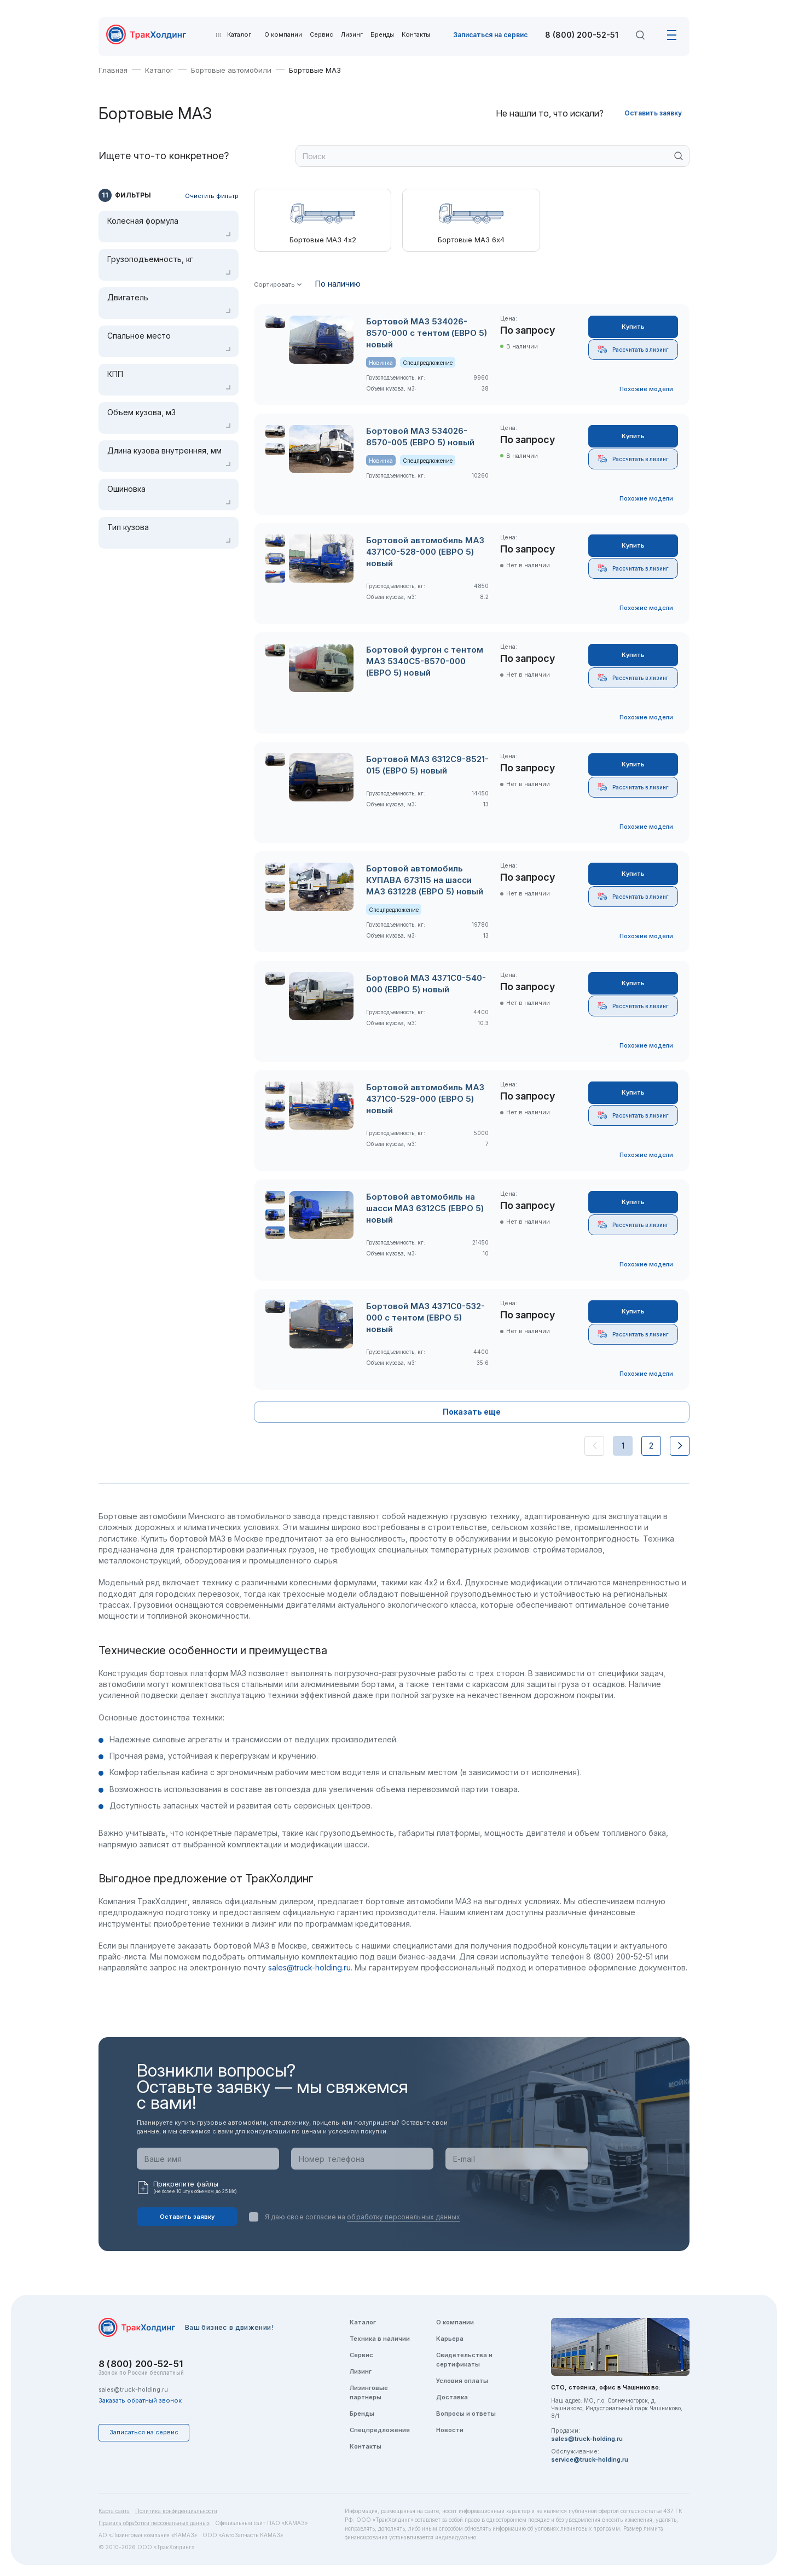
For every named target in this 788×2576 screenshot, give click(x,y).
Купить (633, 326)
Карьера (449, 2338)
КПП (115, 374)
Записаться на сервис (490, 35)
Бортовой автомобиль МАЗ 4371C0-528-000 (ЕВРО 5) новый (425, 551)
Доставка (452, 2397)
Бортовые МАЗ (315, 70)
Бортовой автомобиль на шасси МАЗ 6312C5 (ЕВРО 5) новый (425, 1208)
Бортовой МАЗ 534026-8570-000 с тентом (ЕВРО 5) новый (426, 333)
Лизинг (352, 35)
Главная (113, 70)
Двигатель (127, 297)
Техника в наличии (380, 2338)
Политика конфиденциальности (176, 2511)
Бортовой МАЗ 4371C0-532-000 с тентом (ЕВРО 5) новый (425, 1317)
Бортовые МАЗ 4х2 (322, 239)
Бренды (382, 35)
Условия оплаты (462, 2381)
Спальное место (139, 336)
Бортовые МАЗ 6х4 (471, 239)
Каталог (159, 70)
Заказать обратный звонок (140, 2400)
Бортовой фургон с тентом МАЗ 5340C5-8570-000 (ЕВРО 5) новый (424, 661)
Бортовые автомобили (231, 70)
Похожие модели (646, 389)
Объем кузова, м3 (141, 412)
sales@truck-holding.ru (309, 1967)
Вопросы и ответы (466, 2413)
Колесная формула (142, 221)
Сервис (321, 35)
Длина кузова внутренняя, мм (164, 451)
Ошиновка (126, 489)
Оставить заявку (653, 113)
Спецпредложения (380, 2430)
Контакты (416, 35)
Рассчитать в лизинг (633, 349)
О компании (283, 35)
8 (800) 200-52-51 (581, 35)
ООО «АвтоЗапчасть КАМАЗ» (242, 2535)
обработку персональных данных (403, 2217)
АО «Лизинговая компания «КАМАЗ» (148, 2535)
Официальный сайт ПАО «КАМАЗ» (261, 2523)
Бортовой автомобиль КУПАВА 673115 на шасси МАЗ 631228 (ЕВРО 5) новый (424, 880)
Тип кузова (128, 527)
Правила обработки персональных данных (154, 2523)
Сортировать (274, 285)
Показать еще (472, 1411)
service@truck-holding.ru (589, 2459)
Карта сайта (114, 2511)
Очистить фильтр (212, 196)
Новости (449, 2430)
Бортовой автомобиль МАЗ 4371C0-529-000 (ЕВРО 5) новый (425, 1098)
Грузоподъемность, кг (150, 259)
